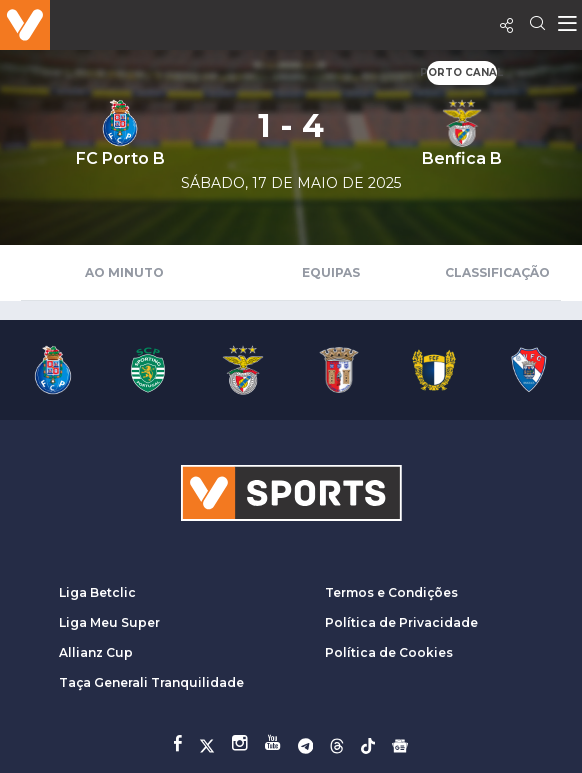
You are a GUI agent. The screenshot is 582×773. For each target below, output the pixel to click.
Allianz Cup (96, 652)
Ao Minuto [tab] (124, 272)
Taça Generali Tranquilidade (151, 682)
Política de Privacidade (401, 622)
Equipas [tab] (331, 272)
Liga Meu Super (109, 622)
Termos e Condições (391, 592)
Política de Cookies (389, 652)
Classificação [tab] (497, 272)
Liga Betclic (97, 592)
